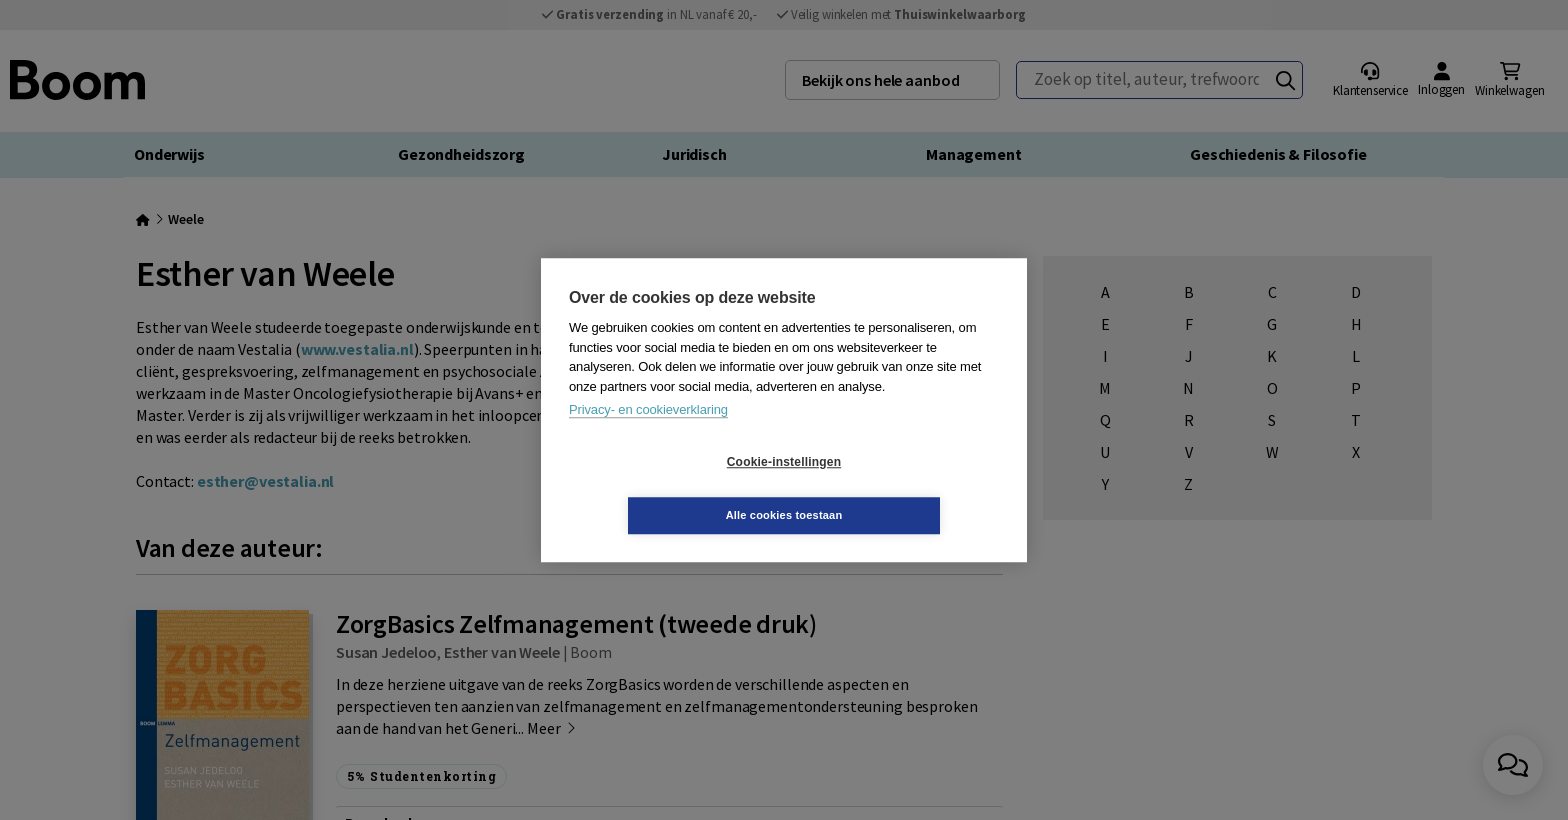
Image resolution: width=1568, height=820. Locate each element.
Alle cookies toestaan (903, 488)
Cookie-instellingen (665, 489)
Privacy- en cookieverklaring (648, 436)
